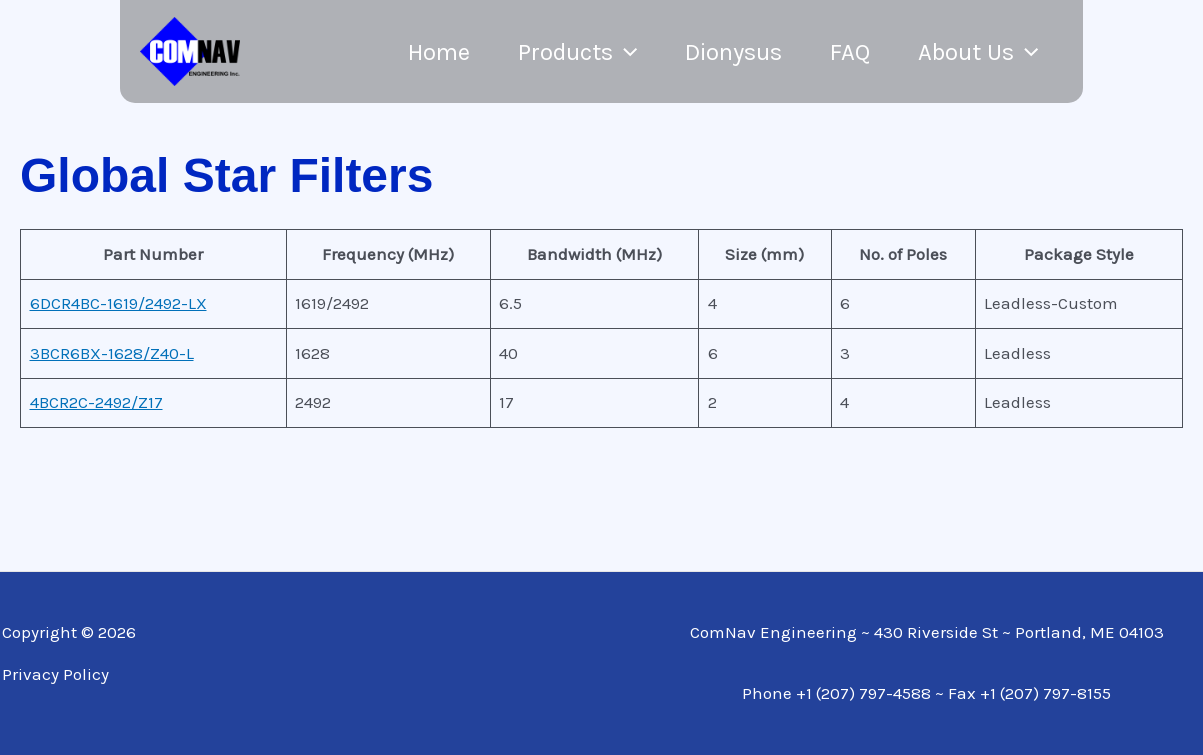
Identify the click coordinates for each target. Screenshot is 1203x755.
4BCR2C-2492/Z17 (96, 402)
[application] (625, 52)
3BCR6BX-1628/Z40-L (112, 353)
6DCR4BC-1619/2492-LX (118, 303)
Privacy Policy (55, 674)
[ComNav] (190, 50)
